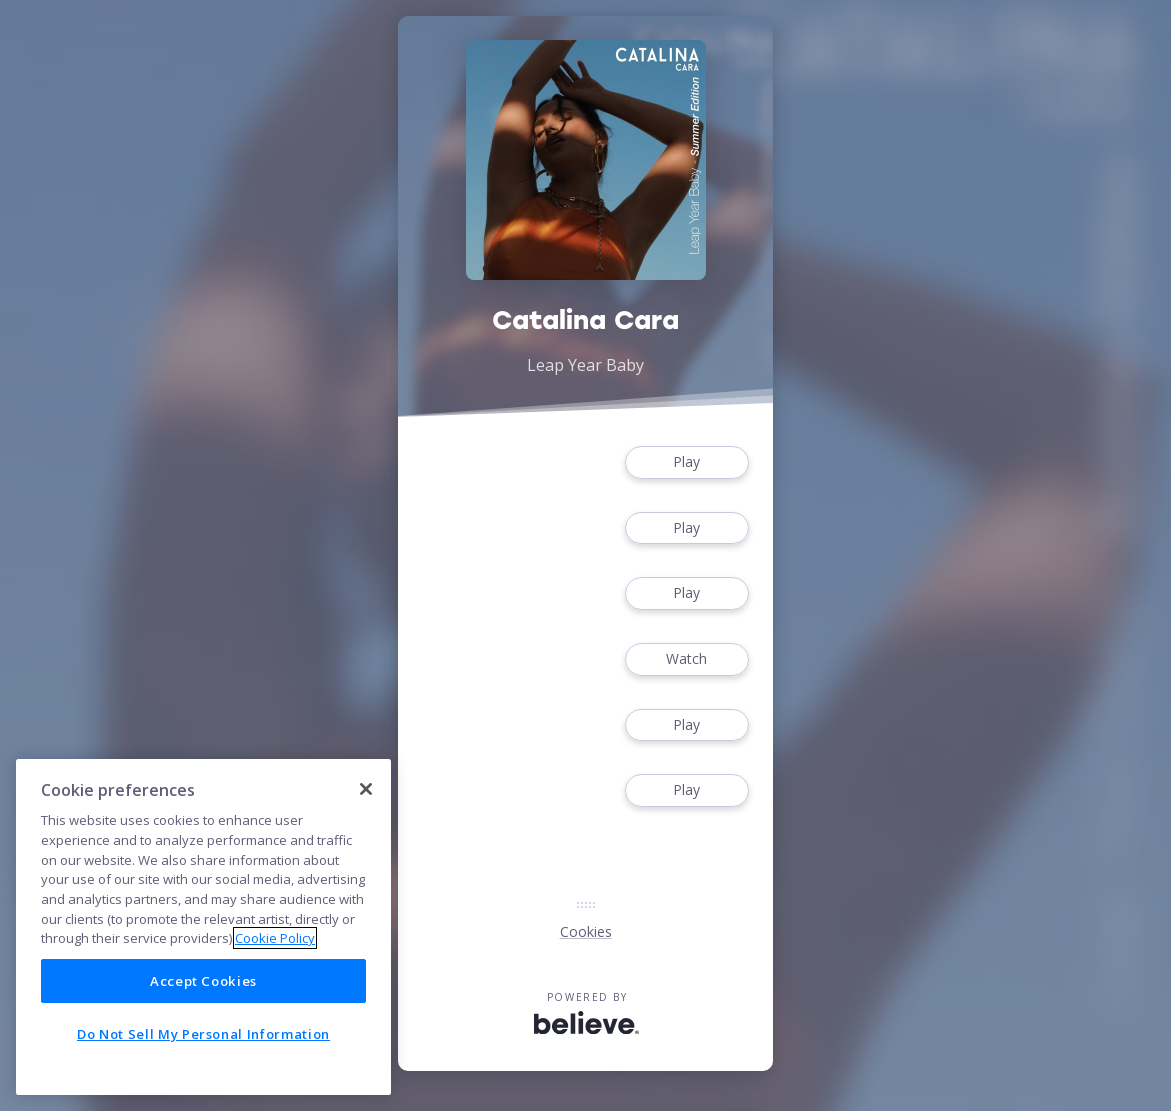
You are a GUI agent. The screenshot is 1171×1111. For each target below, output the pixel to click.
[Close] (366, 789)
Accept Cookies (203, 981)
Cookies (586, 931)
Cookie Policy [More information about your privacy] (275, 938)
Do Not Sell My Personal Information (203, 1034)
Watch (687, 659)
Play (687, 462)
